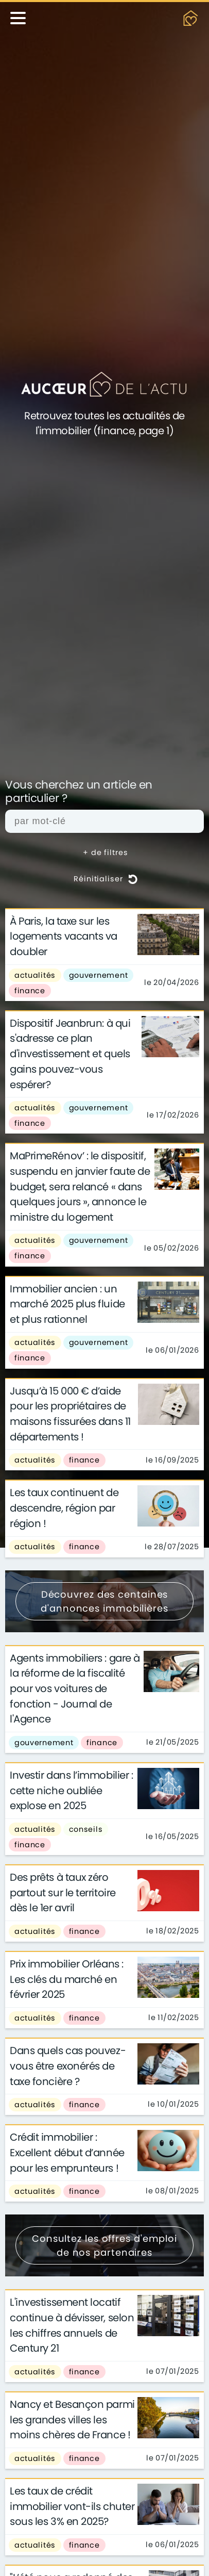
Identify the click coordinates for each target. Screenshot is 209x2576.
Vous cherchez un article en (78, 792)
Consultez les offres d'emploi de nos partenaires (104, 2245)
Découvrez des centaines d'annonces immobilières (104, 1601)
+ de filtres (105, 852)
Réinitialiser (105, 879)
